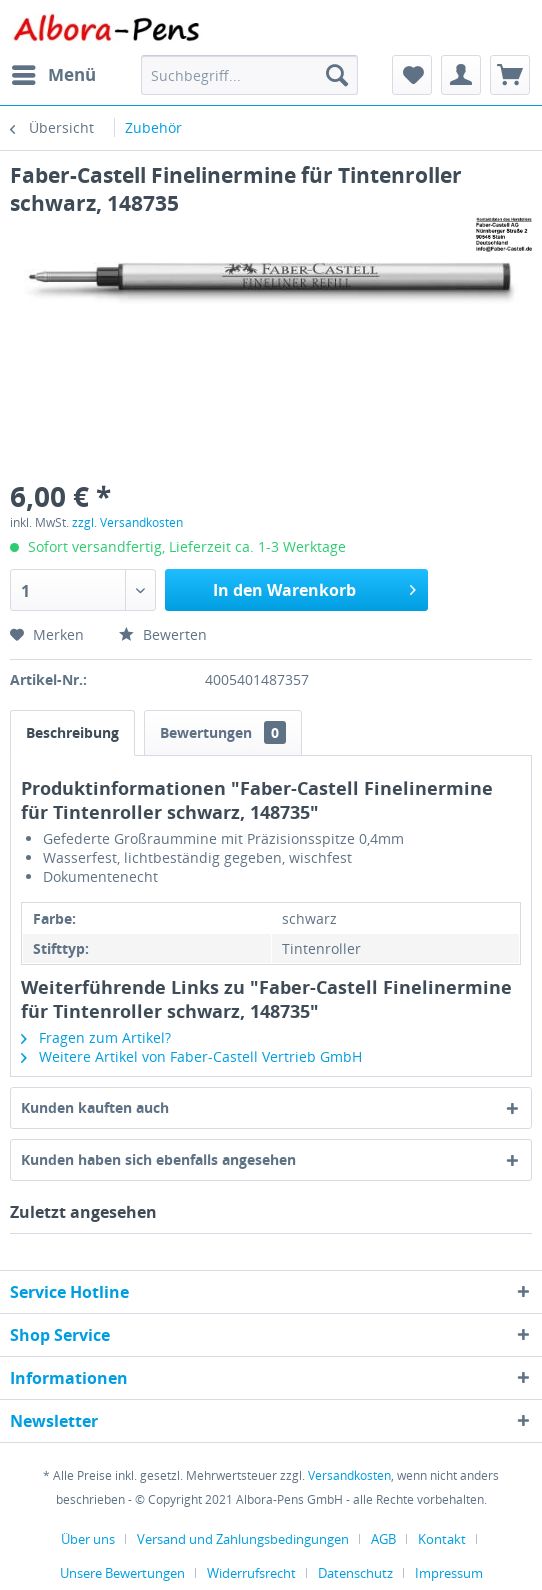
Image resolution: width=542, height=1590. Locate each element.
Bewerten (163, 634)
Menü (54, 72)
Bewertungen (223, 732)
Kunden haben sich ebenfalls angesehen (158, 1159)
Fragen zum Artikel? (96, 1037)
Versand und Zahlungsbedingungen (243, 1539)
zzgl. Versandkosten (127, 522)
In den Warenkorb (314, 587)
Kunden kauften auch (95, 1107)
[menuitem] (53, 75)
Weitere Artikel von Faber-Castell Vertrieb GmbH (191, 1056)
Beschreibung (72, 732)
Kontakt (442, 1539)
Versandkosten (349, 1475)
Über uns (88, 1539)
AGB (383, 1539)
